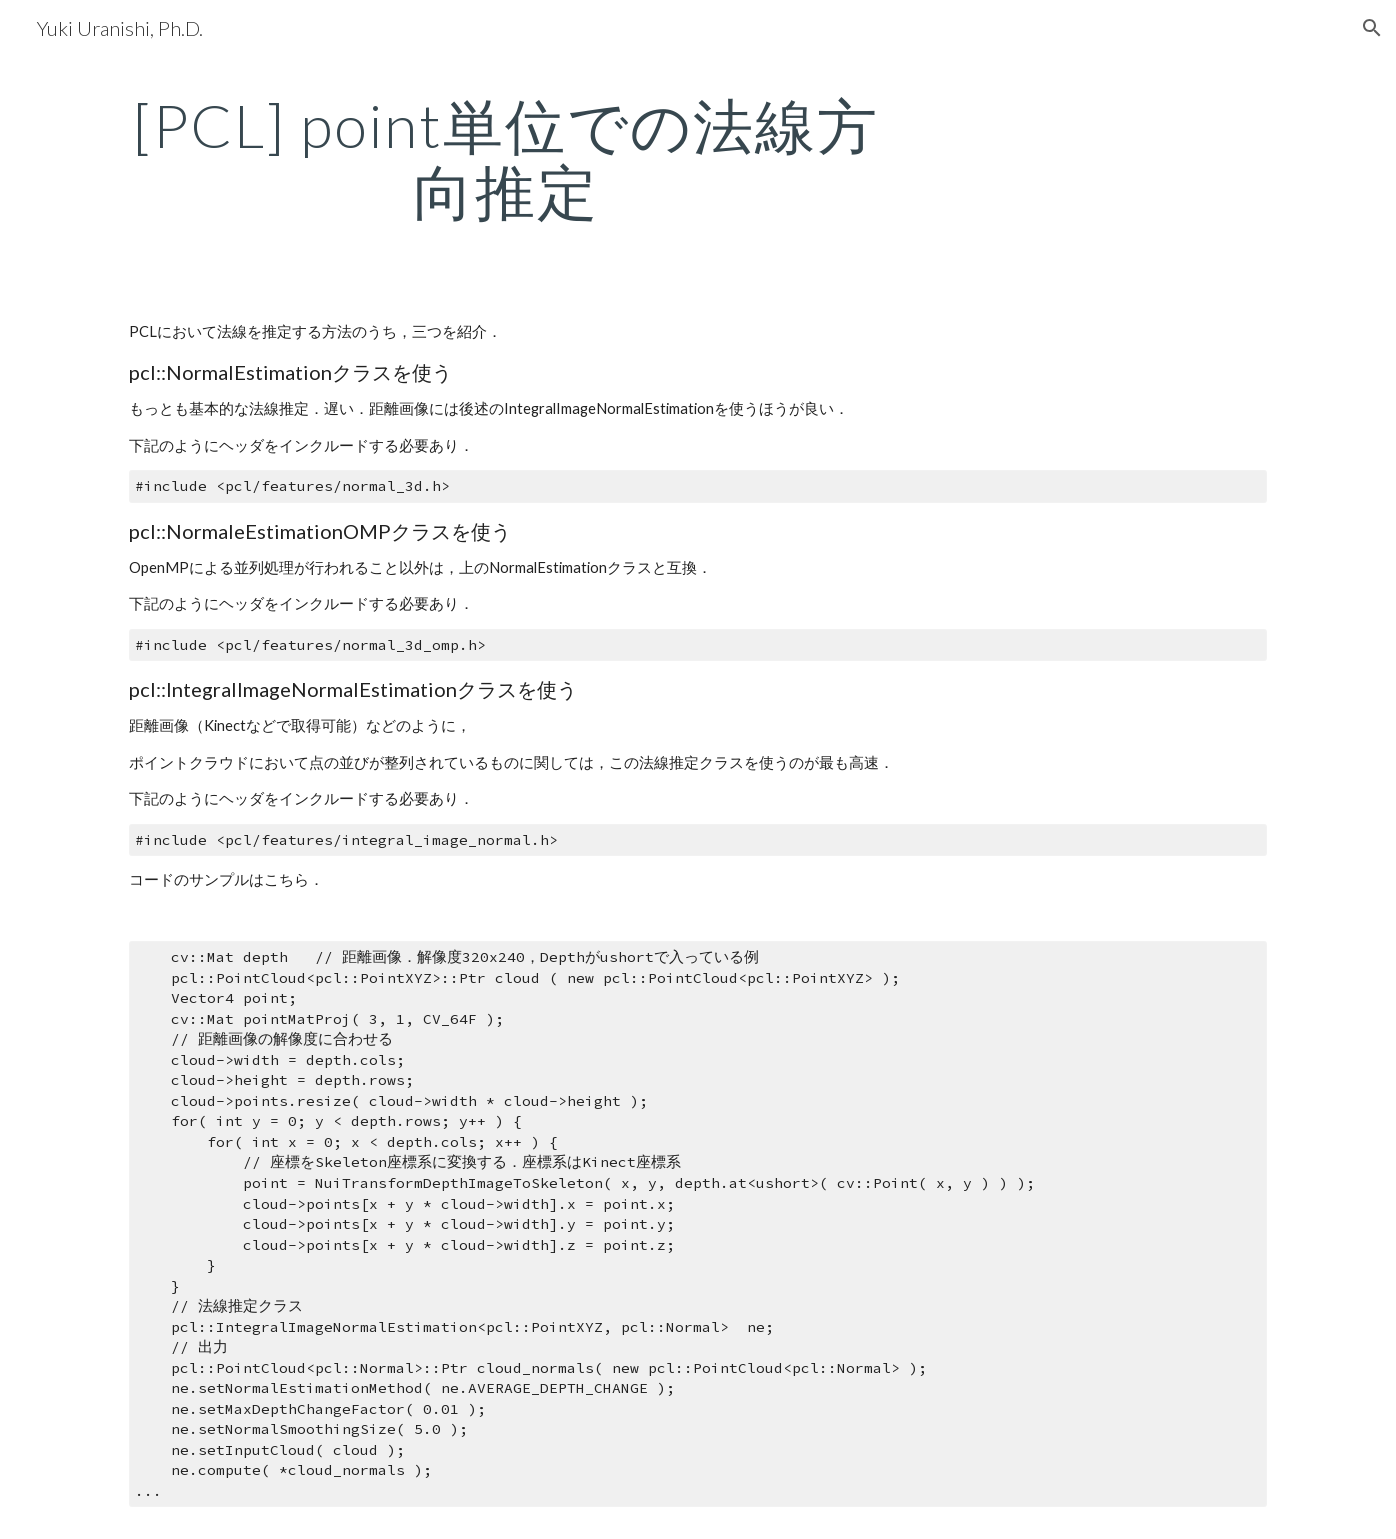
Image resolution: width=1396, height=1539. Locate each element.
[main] (506, 158)
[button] (1372, 28)
